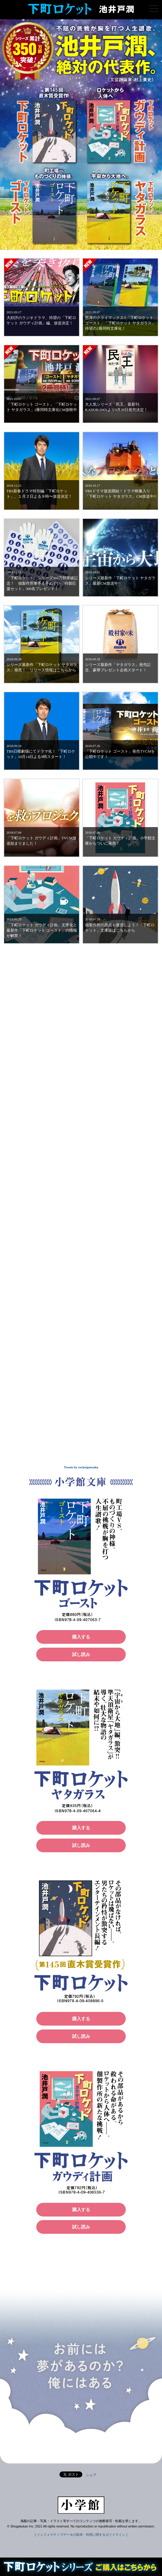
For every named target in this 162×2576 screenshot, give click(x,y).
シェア (91, 2475)
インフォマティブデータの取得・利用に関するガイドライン (81, 2534)
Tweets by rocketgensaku (81, 1467)
